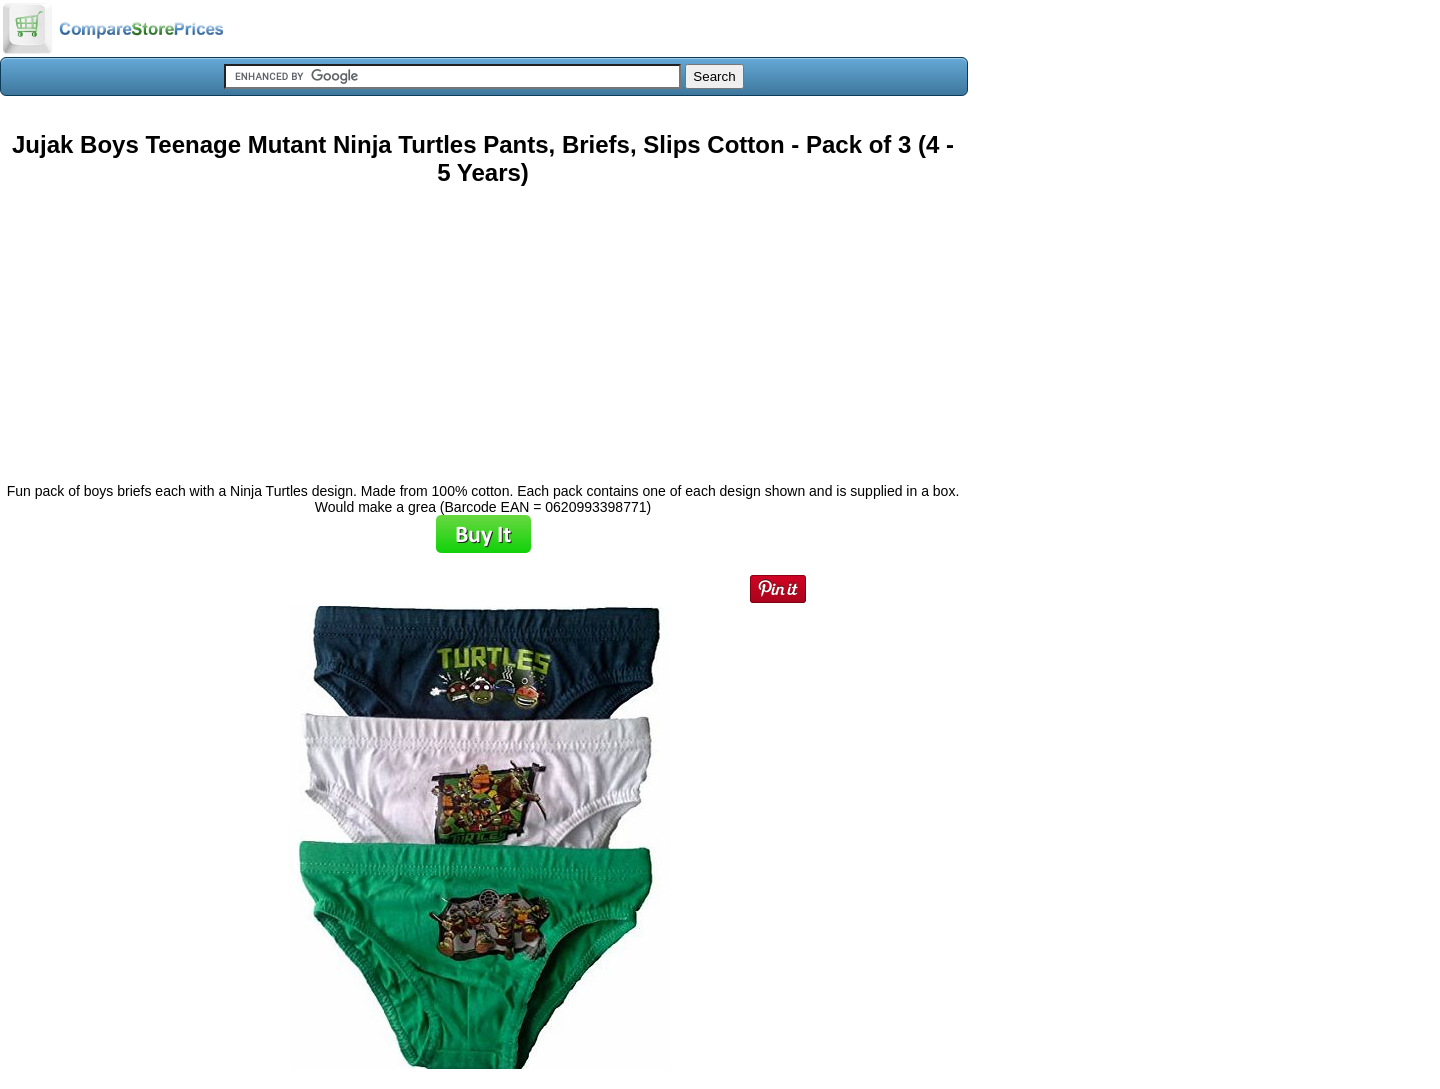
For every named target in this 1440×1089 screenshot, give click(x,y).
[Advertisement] (483, 327)
